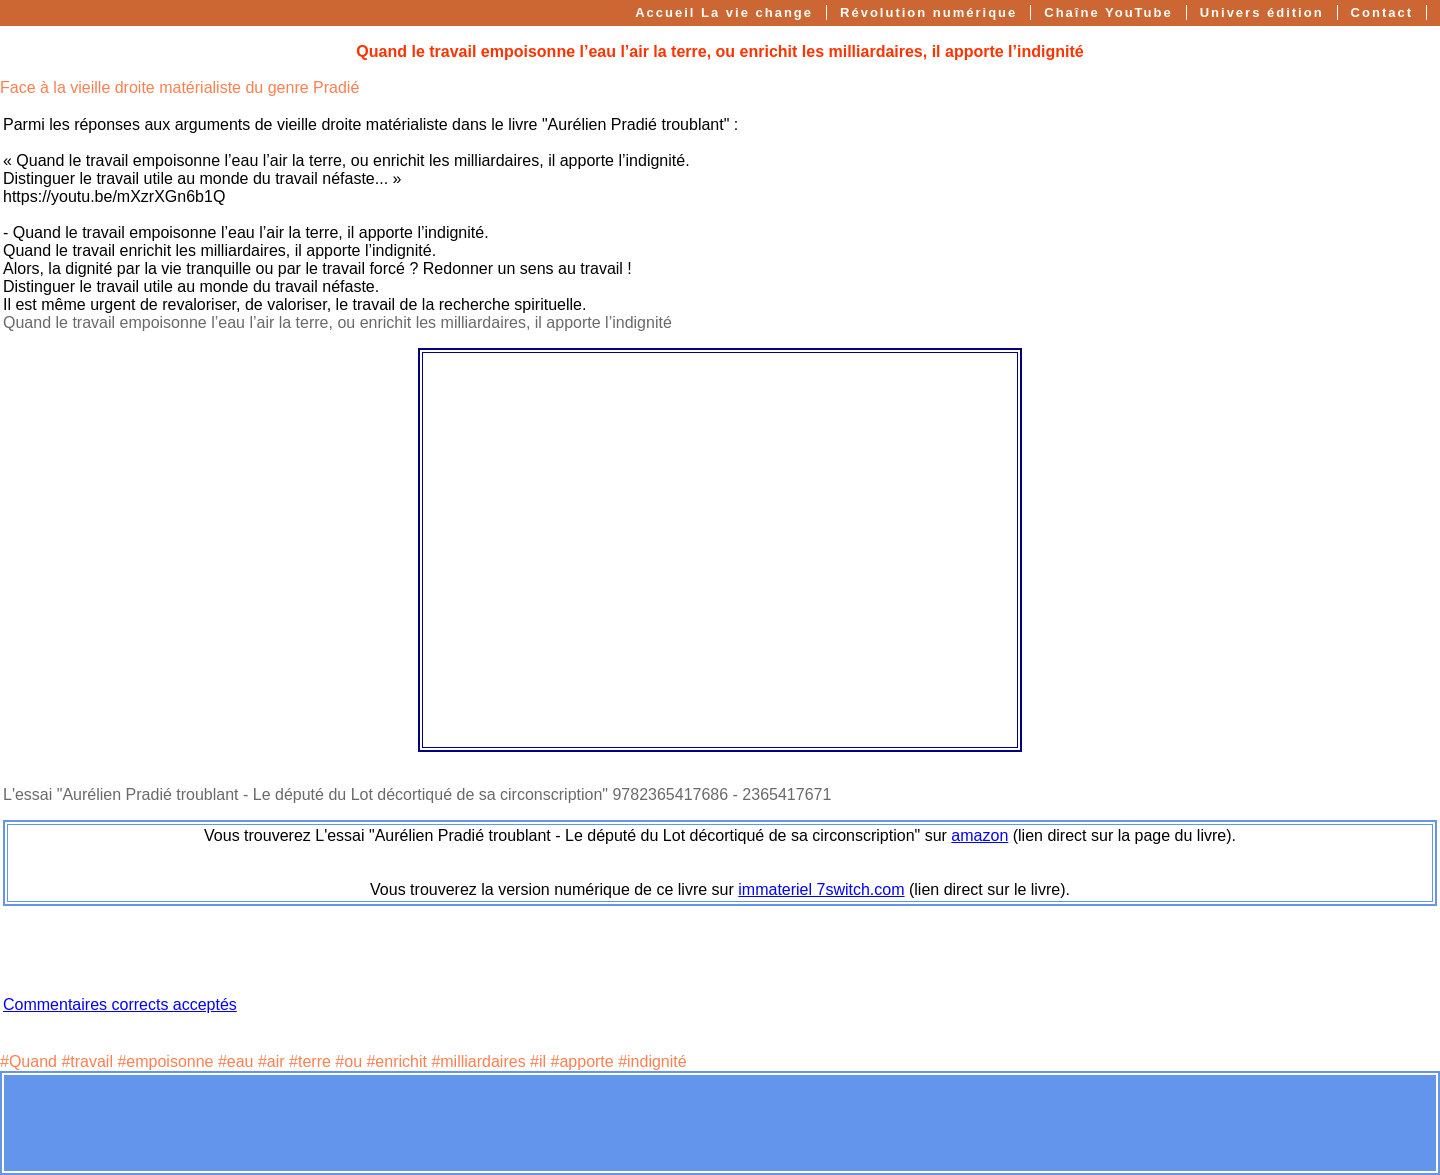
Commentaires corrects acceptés (120, 1004)
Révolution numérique (928, 12)
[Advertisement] (720, 1123)
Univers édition (1262, 12)
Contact (1382, 12)
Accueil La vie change (724, 12)
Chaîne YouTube (1108, 12)
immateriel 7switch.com (821, 889)
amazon (979, 835)
